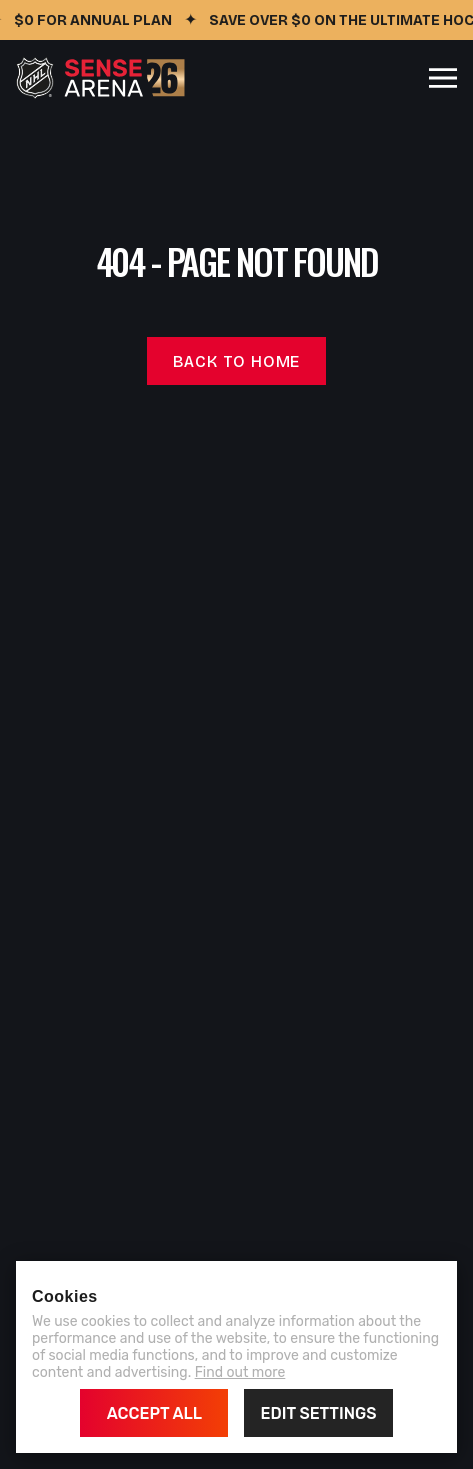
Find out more (240, 1372)
